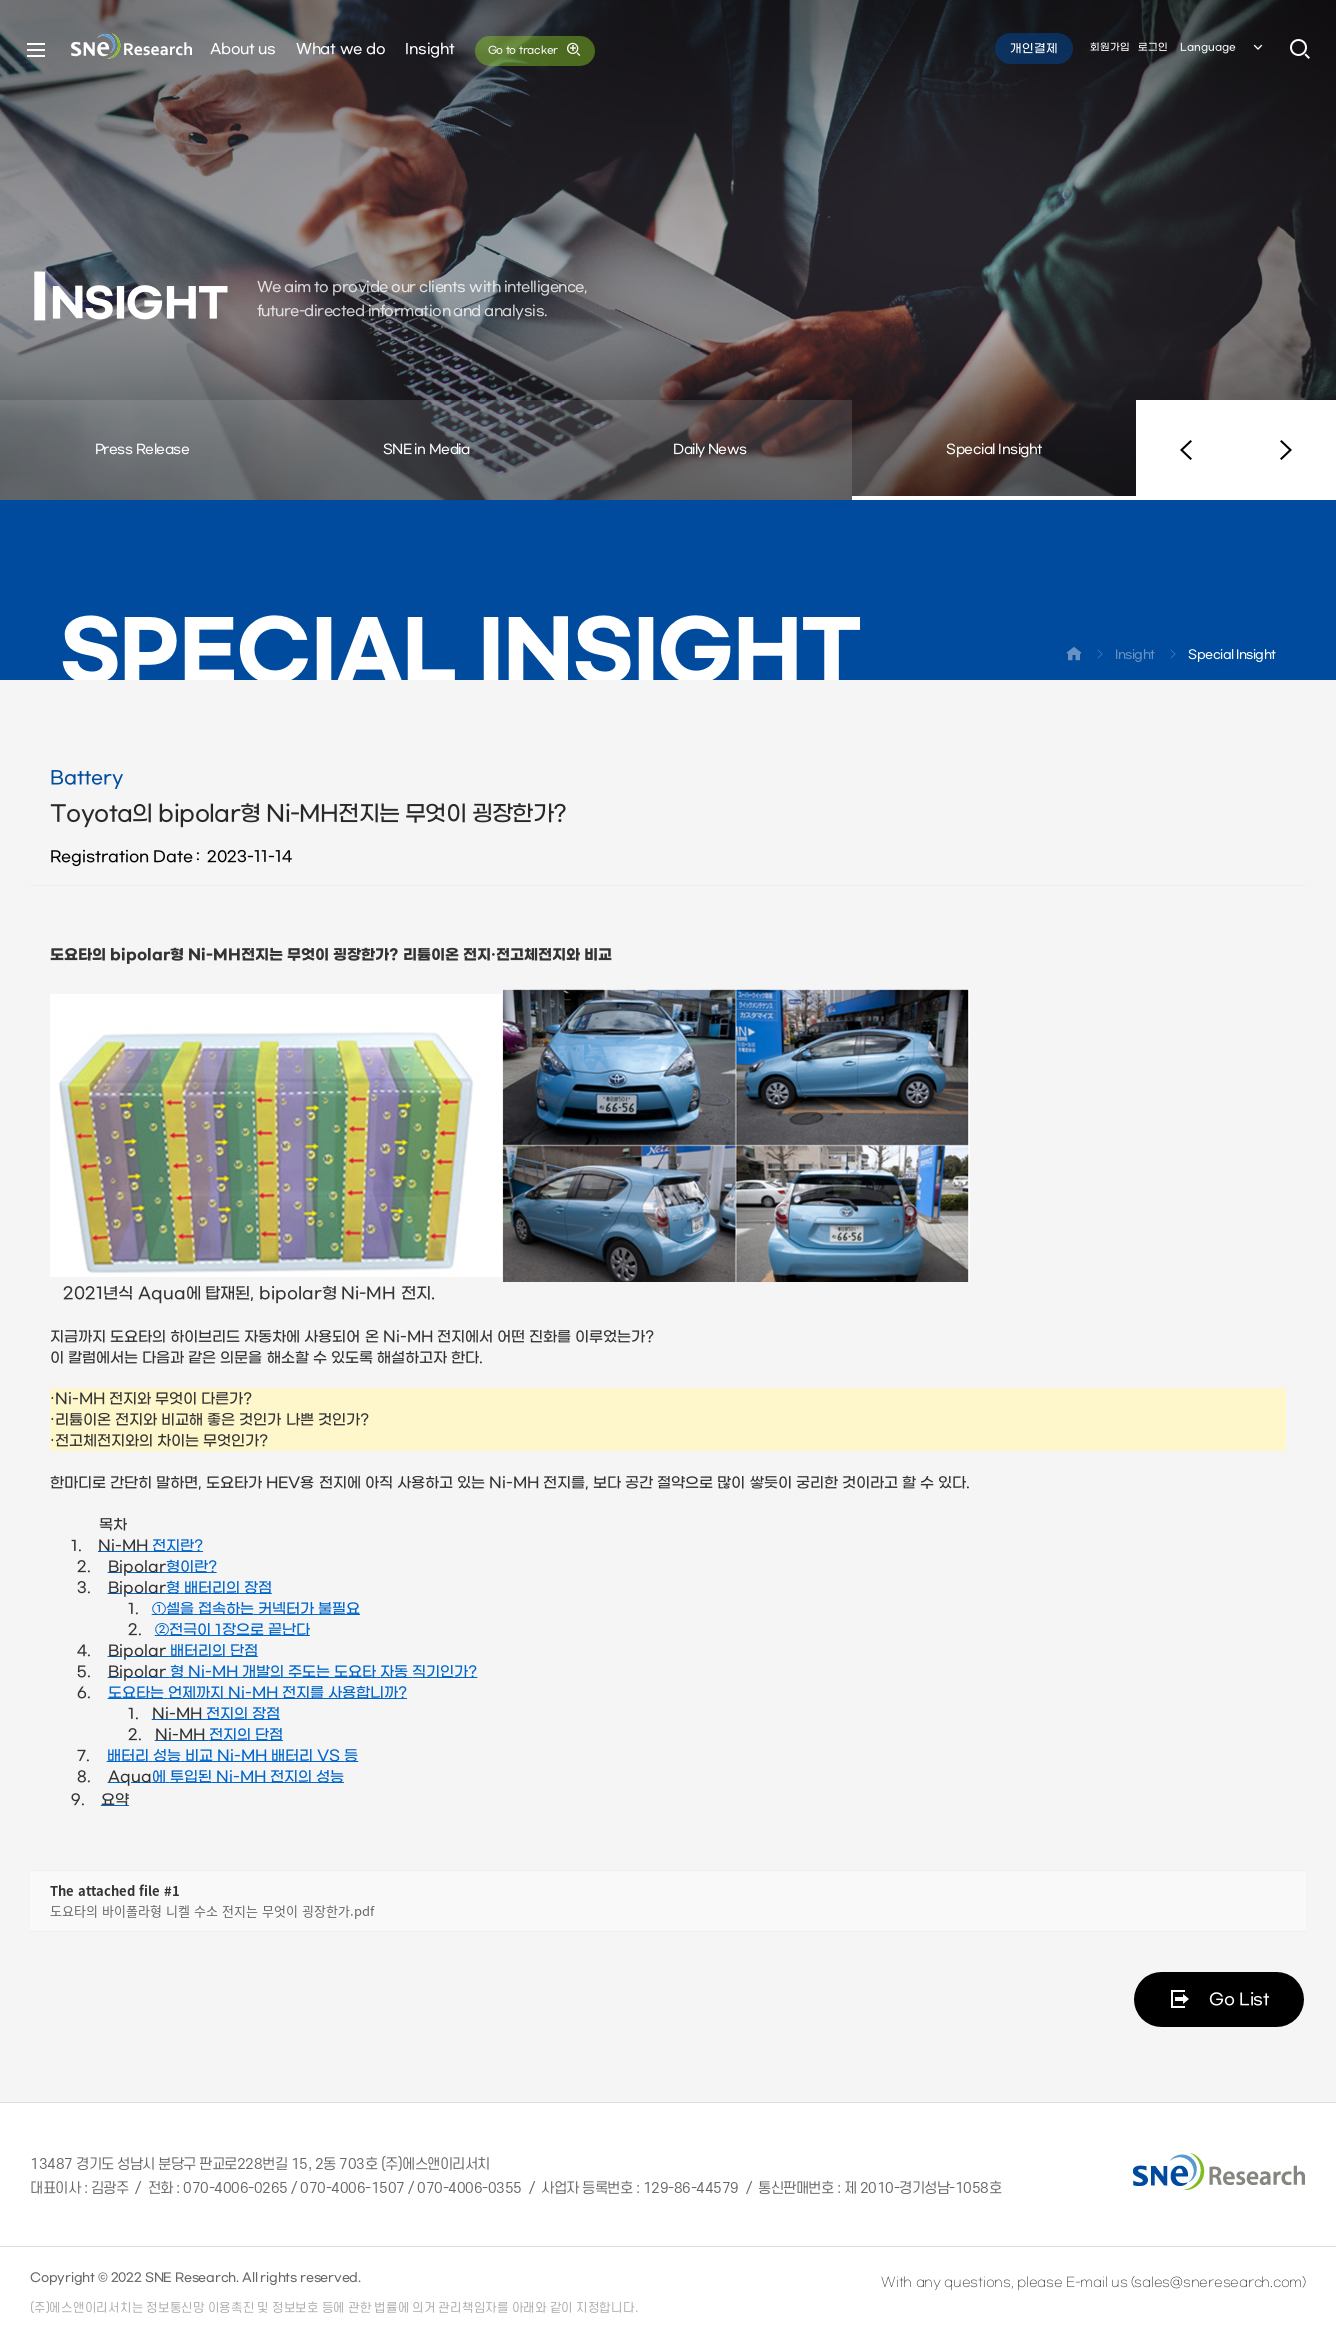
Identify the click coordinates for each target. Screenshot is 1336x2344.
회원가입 (1110, 48)
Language (1223, 49)
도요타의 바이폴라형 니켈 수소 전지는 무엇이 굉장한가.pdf (212, 1910)
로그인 (1153, 48)
